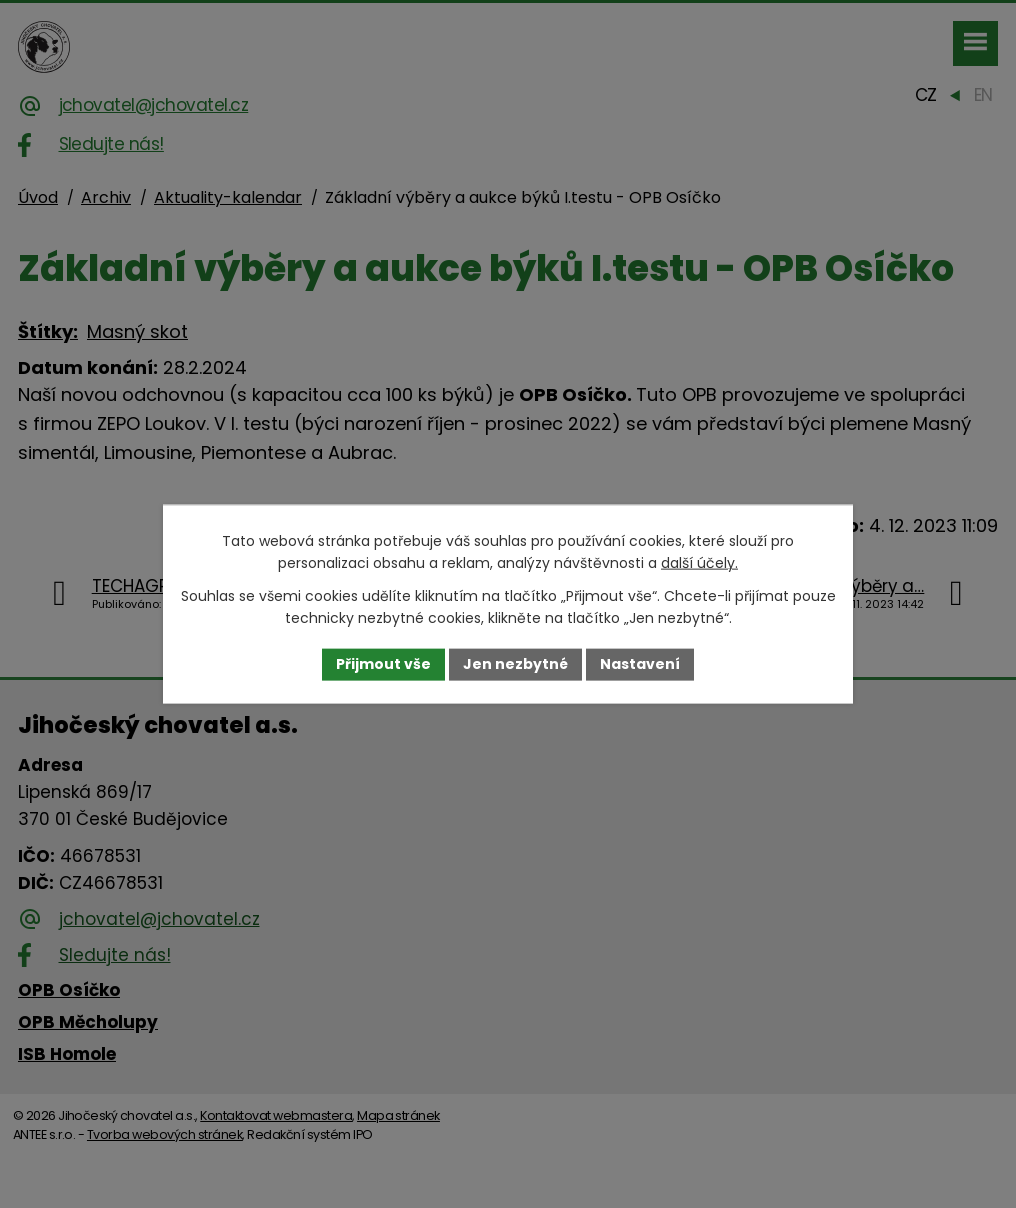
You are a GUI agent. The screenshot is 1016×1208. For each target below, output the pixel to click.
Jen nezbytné (515, 664)
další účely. (699, 563)
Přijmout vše (383, 664)
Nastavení (640, 664)
